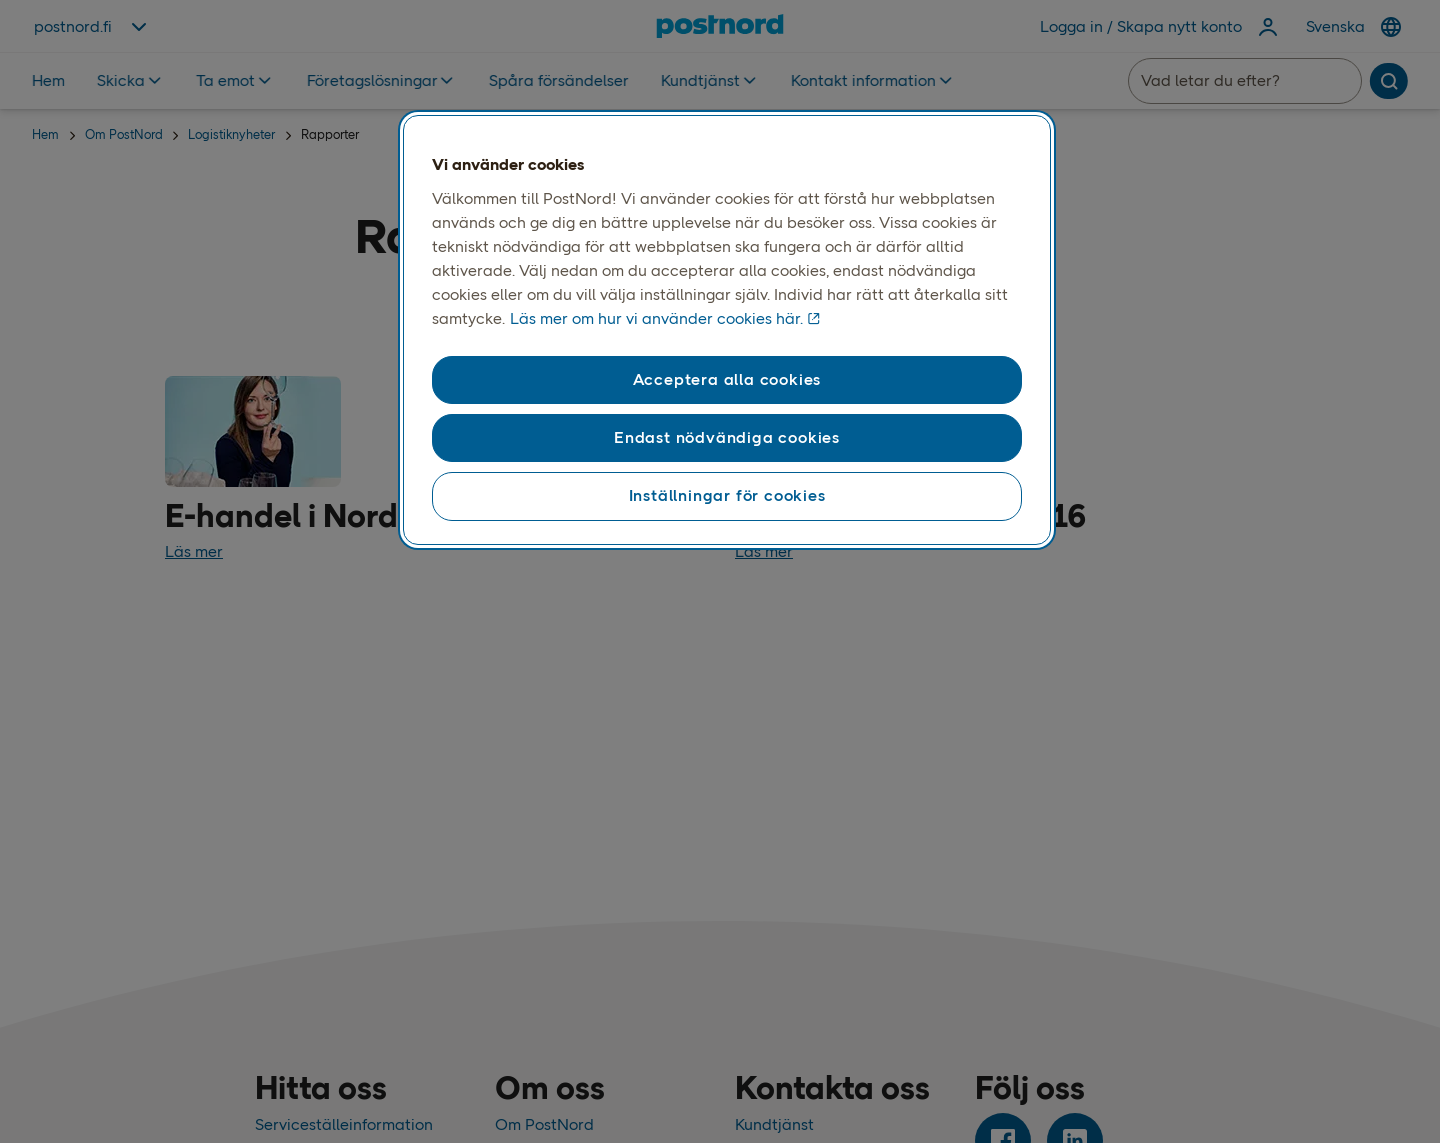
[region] (727, 330)
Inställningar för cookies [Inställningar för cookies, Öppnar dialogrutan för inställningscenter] (727, 495)
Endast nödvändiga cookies (727, 437)
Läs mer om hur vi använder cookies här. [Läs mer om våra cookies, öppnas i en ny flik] (656, 318)
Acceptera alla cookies (727, 379)
